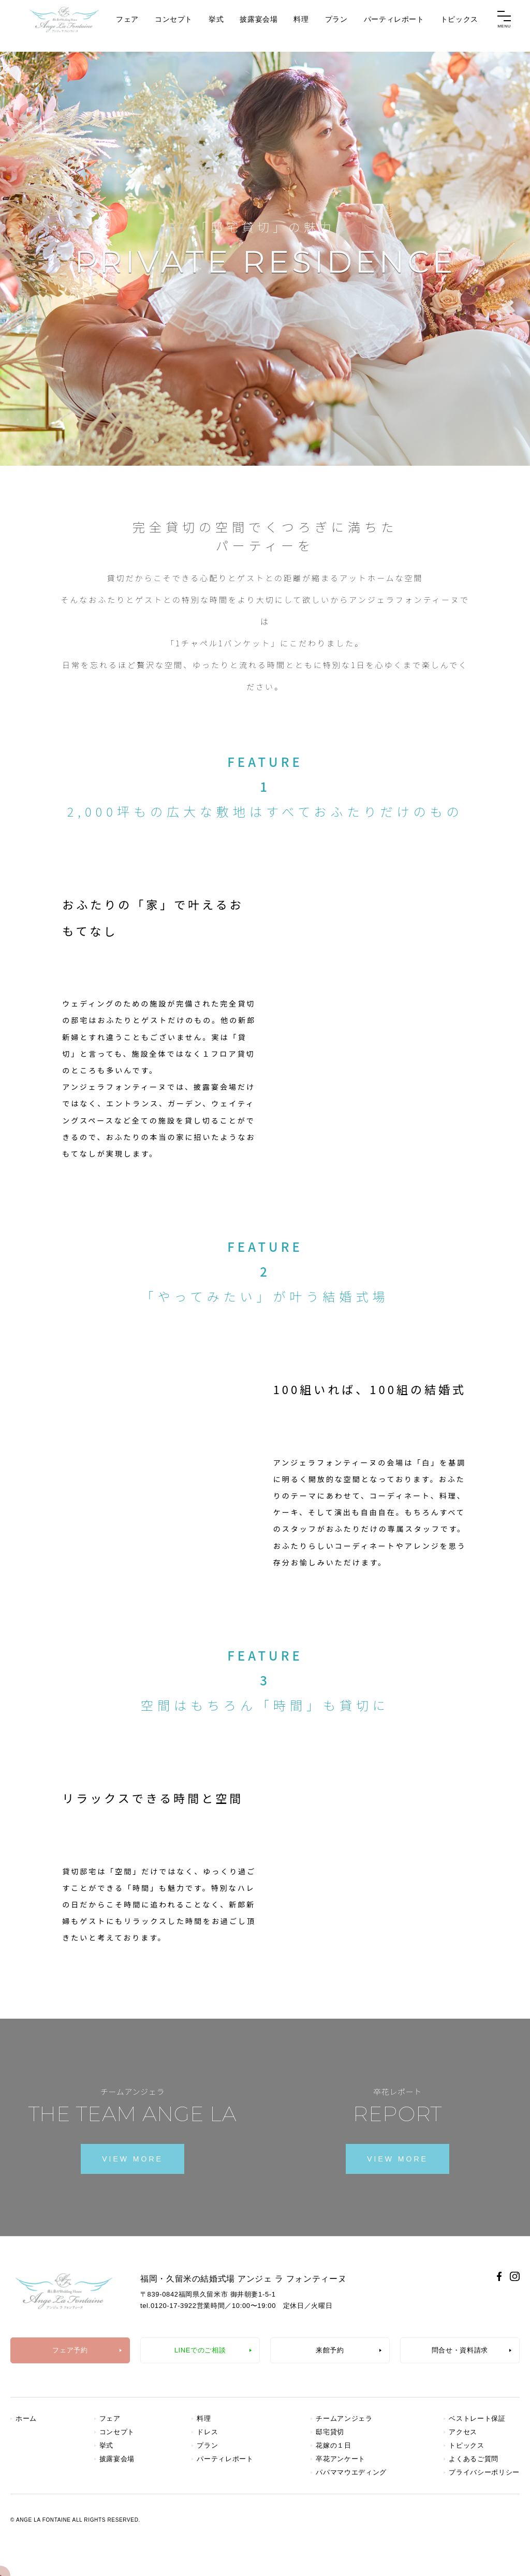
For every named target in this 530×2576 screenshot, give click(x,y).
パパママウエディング (351, 2472)
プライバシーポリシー (484, 2472)
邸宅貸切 (330, 2432)
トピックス (459, 25)
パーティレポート (394, 25)
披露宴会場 (258, 25)
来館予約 (330, 2350)
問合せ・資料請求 (460, 2350)
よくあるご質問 (473, 2459)
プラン (336, 25)
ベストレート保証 (477, 2418)
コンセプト (174, 25)
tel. (168, 2305)
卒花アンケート (340, 2459)
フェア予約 (69, 2350)
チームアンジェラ (344, 2418)
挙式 (216, 25)
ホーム (26, 2418)
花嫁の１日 (333, 2445)
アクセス (463, 2432)
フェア (127, 25)
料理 (300, 25)
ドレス (207, 2432)
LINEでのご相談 (200, 2350)
